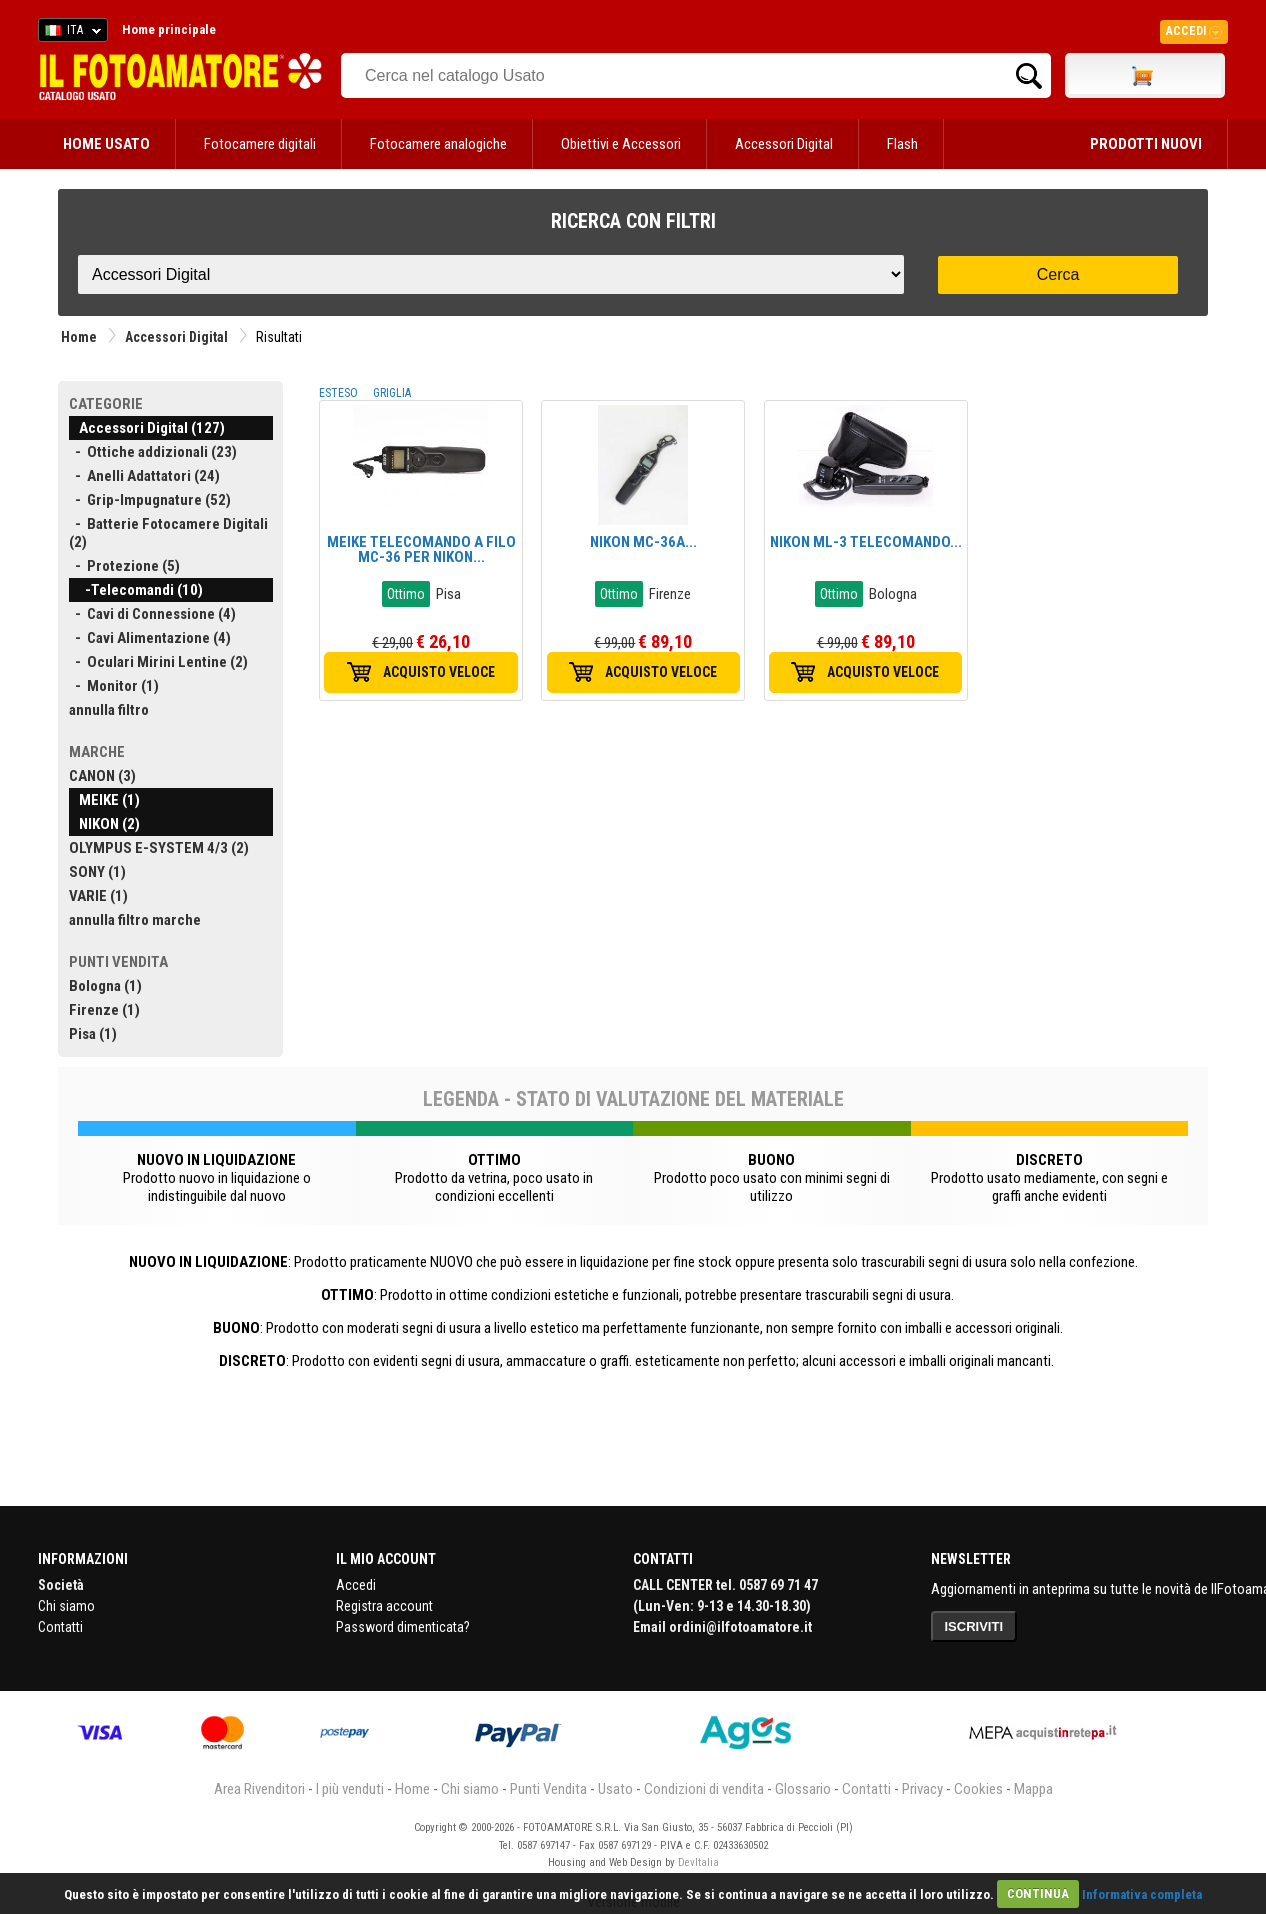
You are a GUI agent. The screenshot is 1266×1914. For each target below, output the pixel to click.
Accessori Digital (784, 144)
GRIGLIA (392, 393)
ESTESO (338, 393)
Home (79, 337)
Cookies (978, 1789)
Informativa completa (1142, 1893)
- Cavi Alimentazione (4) (150, 638)
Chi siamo (66, 1606)
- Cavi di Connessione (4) (152, 614)
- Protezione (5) (124, 566)
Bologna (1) (105, 986)
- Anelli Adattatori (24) (144, 476)
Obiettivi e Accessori (621, 144)
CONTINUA (1038, 1893)
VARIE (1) (98, 896)
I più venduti (350, 1789)
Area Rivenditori (259, 1789)
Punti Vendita (548, 1789)
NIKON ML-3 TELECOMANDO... (866, 542)
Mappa (1033, 1789)
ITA (69, 33)
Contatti (60, 1627)
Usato (615, 1789)
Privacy (922, 1789)
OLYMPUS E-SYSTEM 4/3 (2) (159, 848)
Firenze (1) (104, 1010)
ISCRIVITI (974, 1626)
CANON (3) (102, 776)
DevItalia (698, 1862)
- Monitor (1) (114, 686)
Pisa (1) (93, 1034)
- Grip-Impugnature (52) (150, 500)
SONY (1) (97, 872)
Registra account (384, 1606)
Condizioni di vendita (704, 1789)
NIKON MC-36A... (643, 542)
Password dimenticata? (403, 1627)
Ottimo (406, 594)
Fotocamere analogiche (438, 144)
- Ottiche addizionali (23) (153, 452)
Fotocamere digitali (260, 144)
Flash (902, 144)
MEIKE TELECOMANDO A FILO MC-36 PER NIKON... (421, 549)
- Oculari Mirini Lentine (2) (158, 662)
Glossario (803, 1789)
